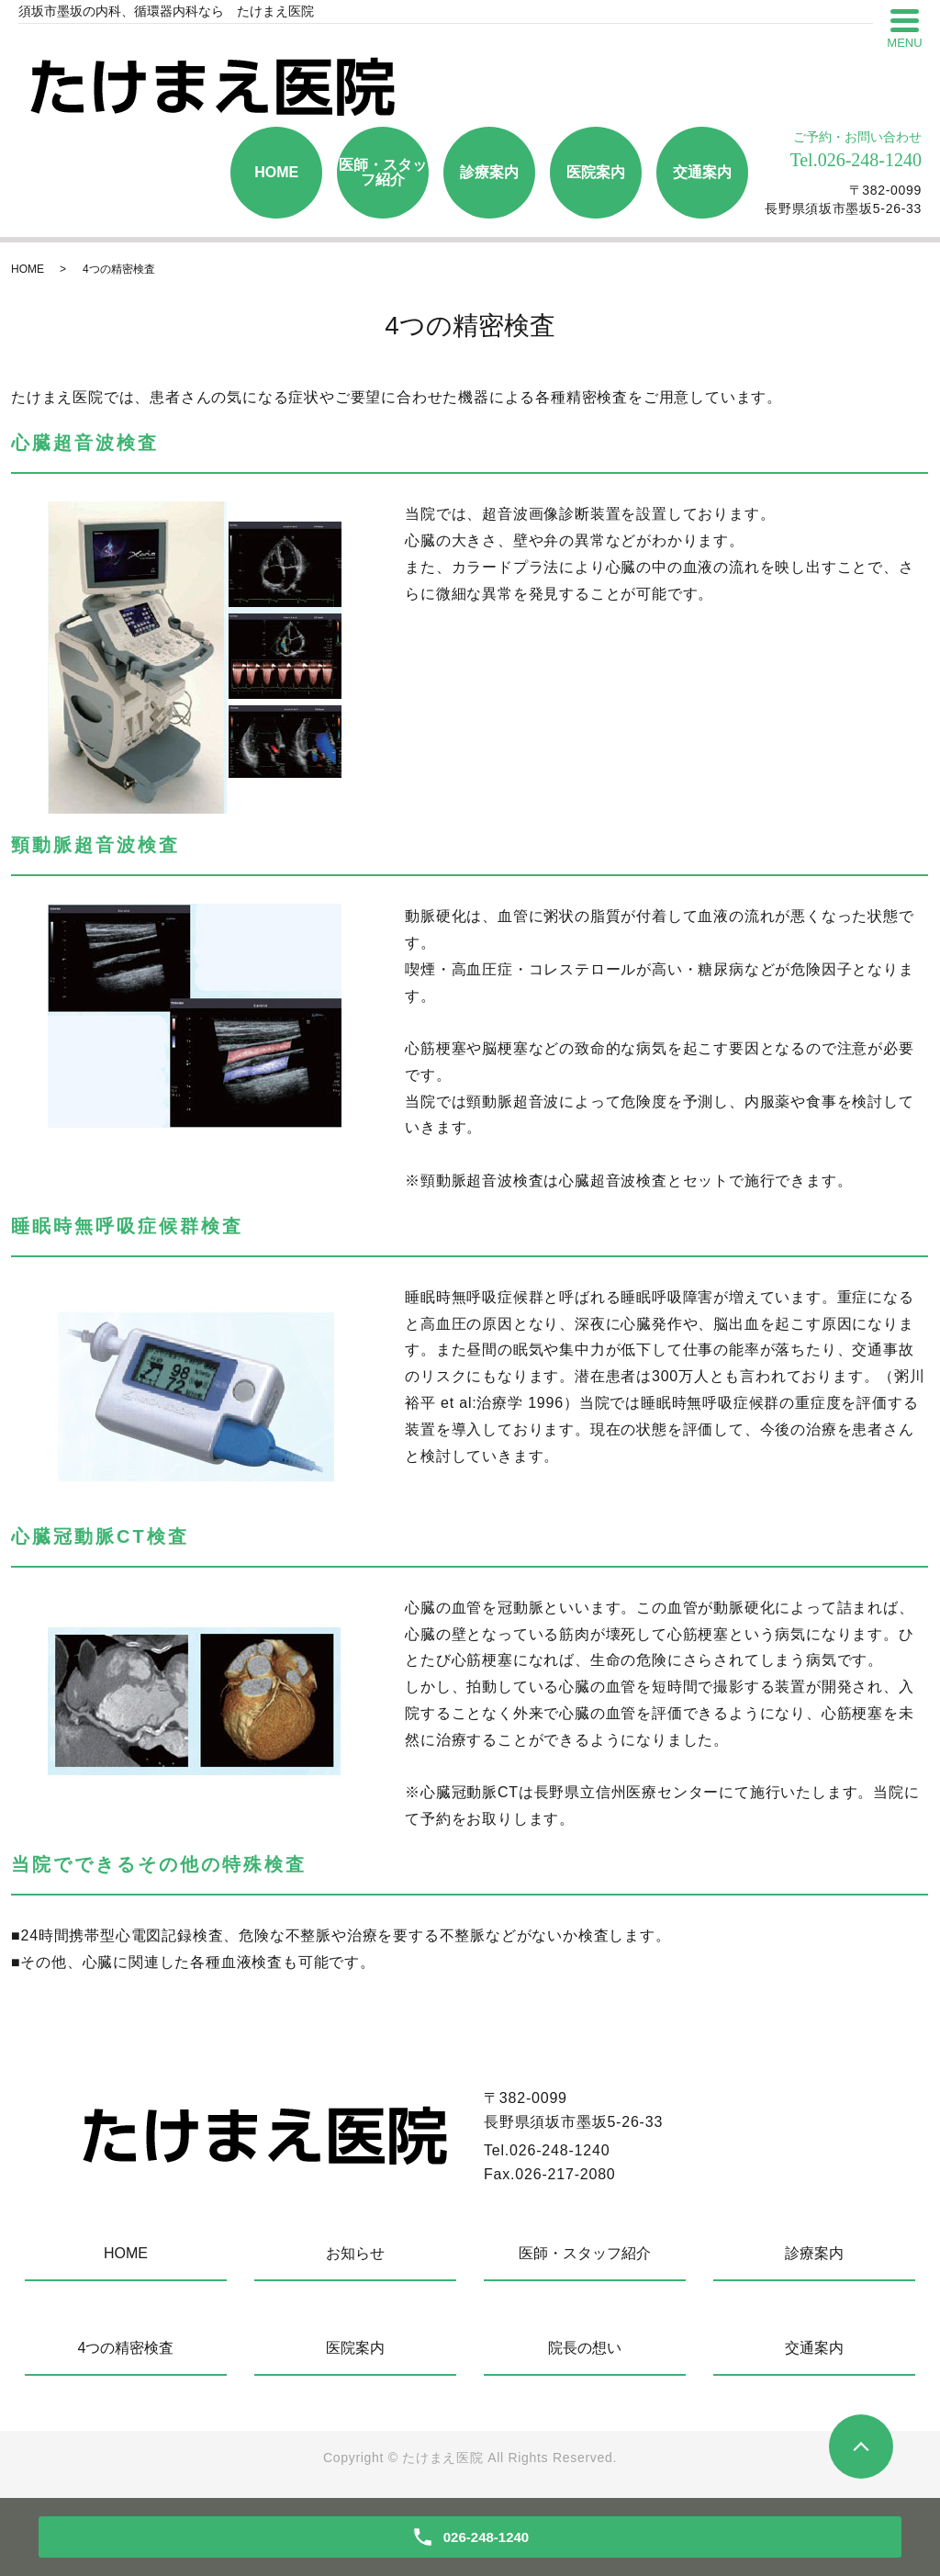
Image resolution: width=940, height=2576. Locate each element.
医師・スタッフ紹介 (383, 172)
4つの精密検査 (126, 2348)
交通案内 (702, 172)
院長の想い (584, 2348)
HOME (276, 172)
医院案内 (595, 172)
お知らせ (355, 2253)
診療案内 (489, 172)
